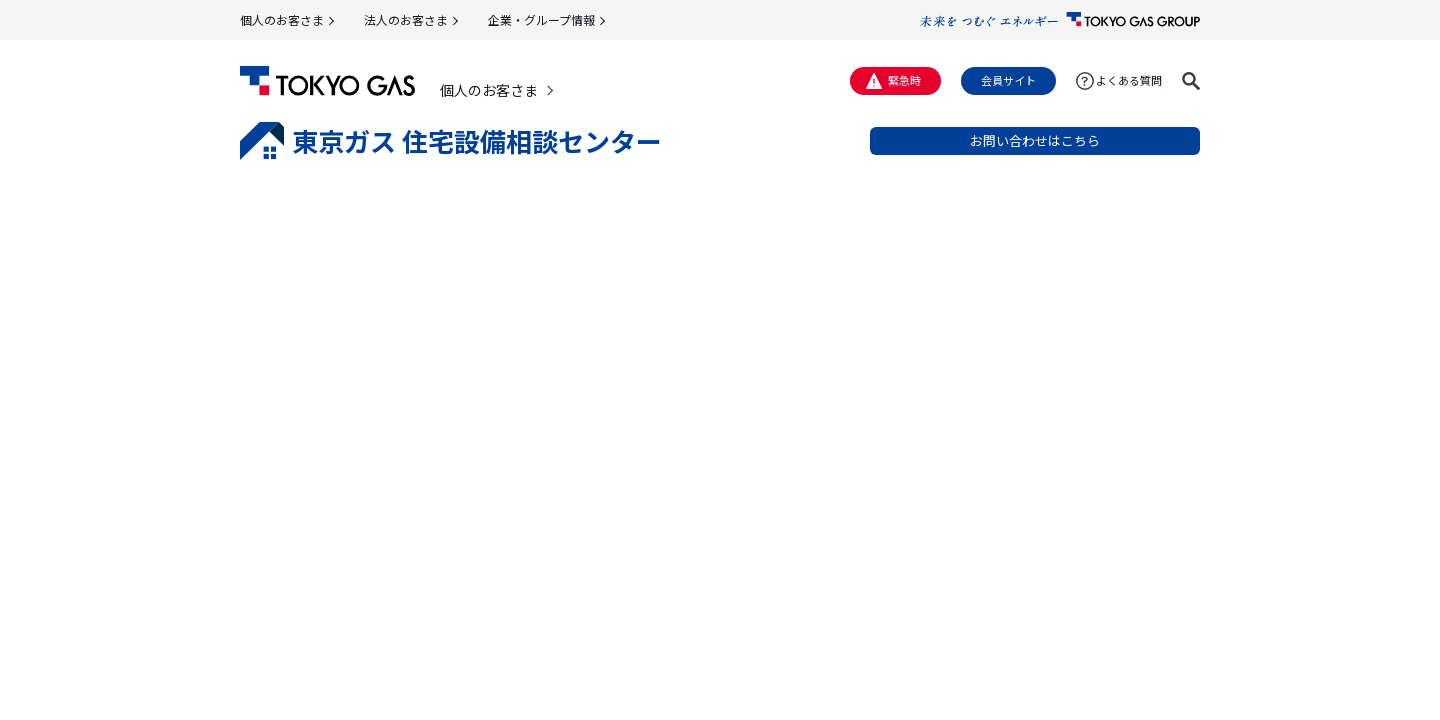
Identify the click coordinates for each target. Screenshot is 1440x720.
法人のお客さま (406, 19)
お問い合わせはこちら (1035, 140)
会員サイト (1008, 80)
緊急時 (904, 80)
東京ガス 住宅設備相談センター (451, 141)
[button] (1191, 81)
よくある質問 (1129, 80)
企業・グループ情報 (541, 19)
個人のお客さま (282, 19)
